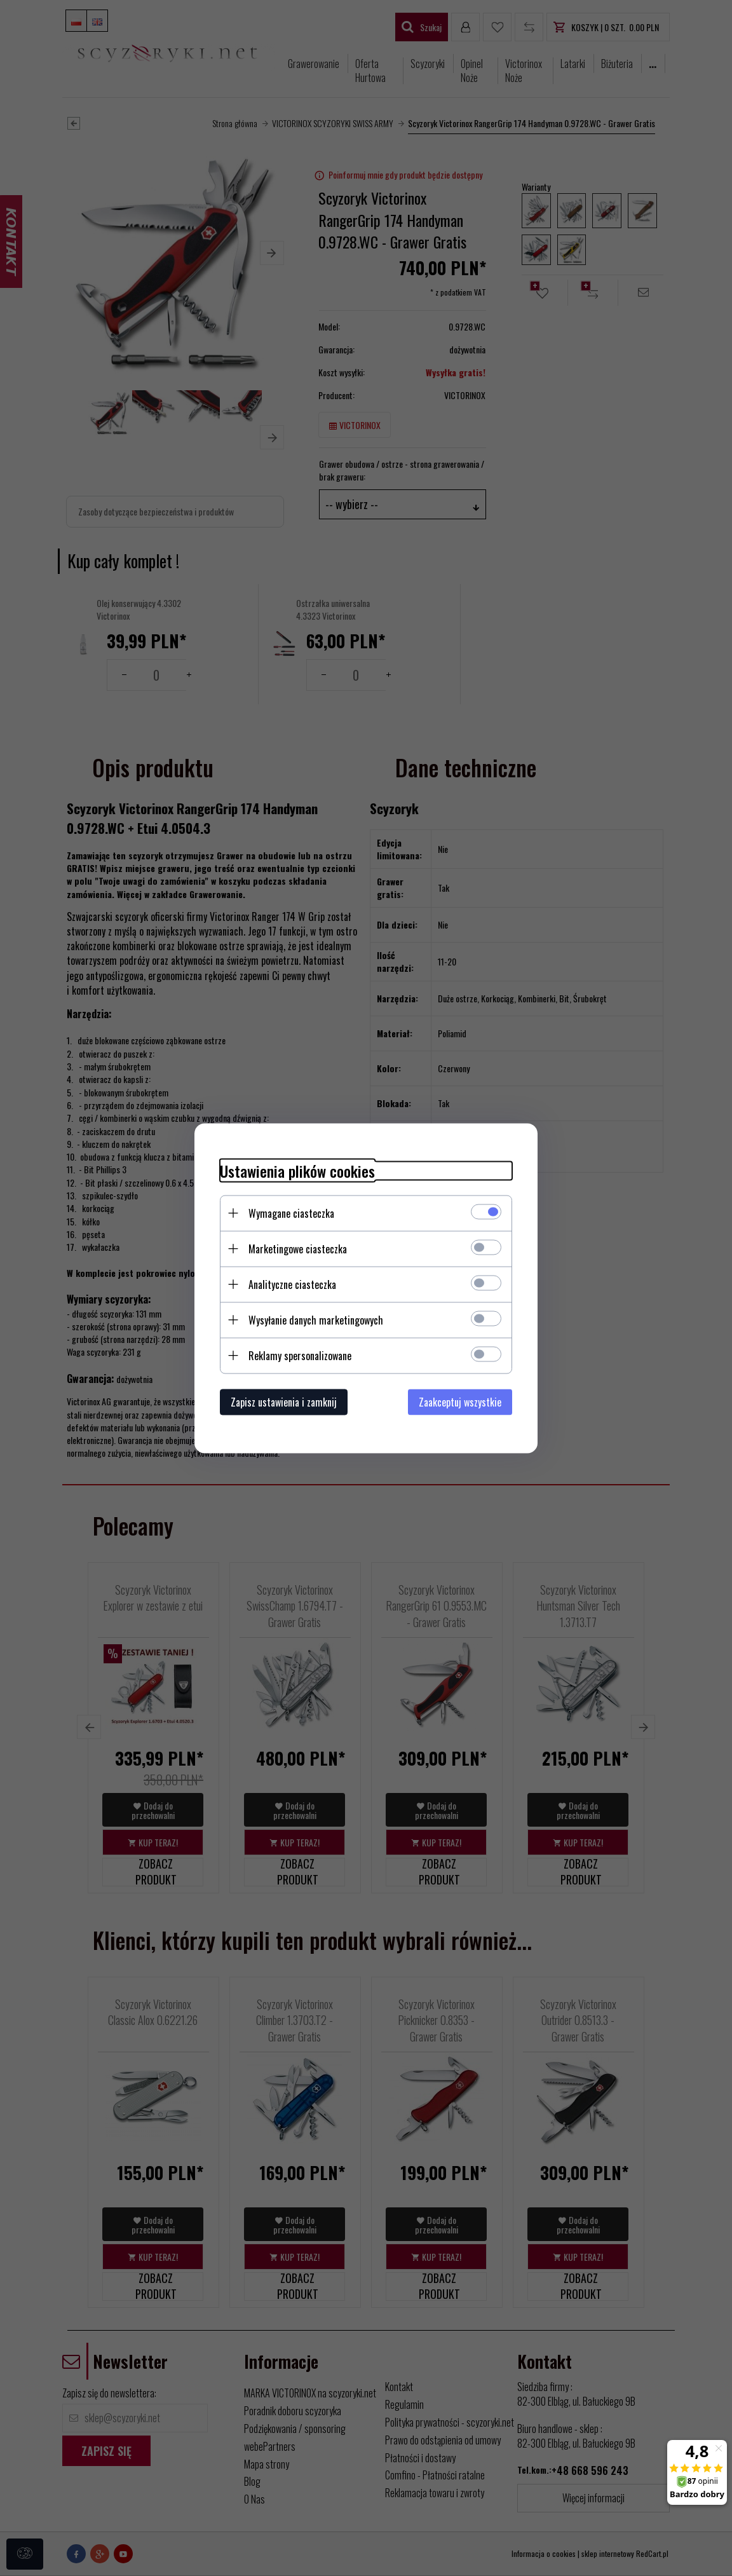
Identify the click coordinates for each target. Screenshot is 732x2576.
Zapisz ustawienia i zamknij (284, 1401)
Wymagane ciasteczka (291, 1212)
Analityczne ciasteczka (292, 1283)
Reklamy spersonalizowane (299, 1355)
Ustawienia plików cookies (297, 1170)
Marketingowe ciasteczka (297, 1248)
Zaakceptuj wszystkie (460, 1401)
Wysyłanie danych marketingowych (315, 1319)
